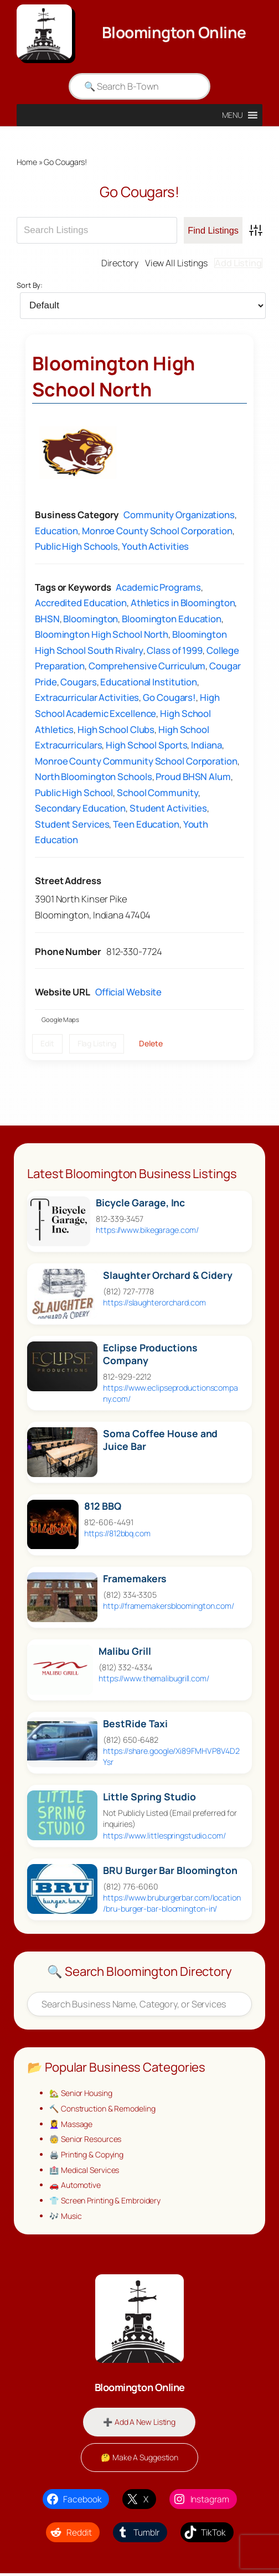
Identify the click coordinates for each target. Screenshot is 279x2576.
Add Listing (238, 263)
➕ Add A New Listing (139, 2424)
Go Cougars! (169, 697)
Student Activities (168, 808)
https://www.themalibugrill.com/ (154, 1679)
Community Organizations (179, 515)
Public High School (74, 793)
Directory (117, 263)
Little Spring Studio (149, 1797)
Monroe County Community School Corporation (136, 761)
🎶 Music (65, 2218)
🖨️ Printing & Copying (87, 2155)
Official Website (128, 992)
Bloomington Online (174, 32)
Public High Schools (76, 546)
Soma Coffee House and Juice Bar (160, 1440)
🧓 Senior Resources (85, 2140)
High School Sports (146, 745)
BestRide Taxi (135, 1724)
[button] (233, 115)
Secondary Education (80, 808)
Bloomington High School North (113, 377)
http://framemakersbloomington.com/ (168, 1606)
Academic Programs (158, 587)
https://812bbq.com (117, 1534)
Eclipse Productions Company (150, 1354)
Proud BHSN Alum (193, 777)
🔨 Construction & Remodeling (102, 2109)
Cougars (78, 682)
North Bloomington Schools (93, 777)
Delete (150, 1044)
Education (56, 530)
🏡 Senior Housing (81, 2093)
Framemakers (135, 1579)
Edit (47, 1044)
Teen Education (146, 824)
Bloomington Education (171, 618)
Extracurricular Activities (87, 697)
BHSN (47, 618)
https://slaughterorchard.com (154, 1303)
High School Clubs (116, 729)
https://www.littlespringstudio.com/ (164, 1835)
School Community (157, 793)
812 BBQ (102, 1506)
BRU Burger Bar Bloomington (170, 1871)
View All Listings (175, 263)
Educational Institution (148, 682)
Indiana (206, 745)
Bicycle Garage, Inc (140, 1203)
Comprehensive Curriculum (147, 666)
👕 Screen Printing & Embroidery (105, 2202)
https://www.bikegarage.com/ (147, 1230)
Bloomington (90, 618)
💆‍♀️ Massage (70, 2124)
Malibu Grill (125, 1651)
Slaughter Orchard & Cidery (167, 1275)
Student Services (72, 824)
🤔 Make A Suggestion (139, 2459)
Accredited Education (81, 603)
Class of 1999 (175, 650)
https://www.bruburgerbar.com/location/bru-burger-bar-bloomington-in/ (171, 1903)
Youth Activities (155, 546)
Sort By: (30, 286)
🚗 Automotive (75, 2186)
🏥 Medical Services (84, 2171)
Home (27, 162)
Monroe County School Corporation (157, 530)
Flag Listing (97, 1044)
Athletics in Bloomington (183, 603)
